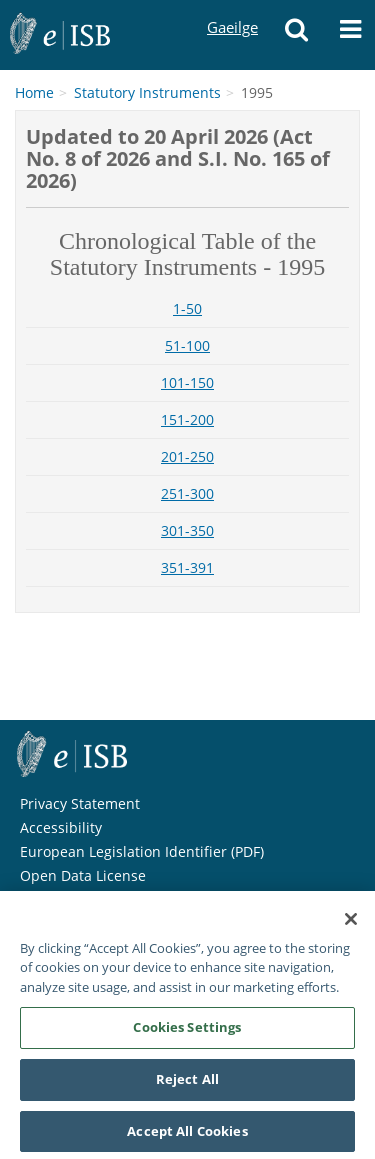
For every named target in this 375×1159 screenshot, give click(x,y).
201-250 (187, 456)
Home (34, 92)
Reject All (187, 1085)
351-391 (187, 567)
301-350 (187, 530)
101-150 (187, 382)
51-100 (187, 345)
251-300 (187, 493)
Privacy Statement (80, 803)
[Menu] (350, 35)
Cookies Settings (187, 1033)
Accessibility (61, 827)
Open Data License (83, 875)
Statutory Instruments (147, 92)
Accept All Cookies (187, 1137)
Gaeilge (232, 8)
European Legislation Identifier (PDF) (142, 851)
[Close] (351, 925)
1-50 (187, 308)
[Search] (296, 35)
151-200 (187, 419)
